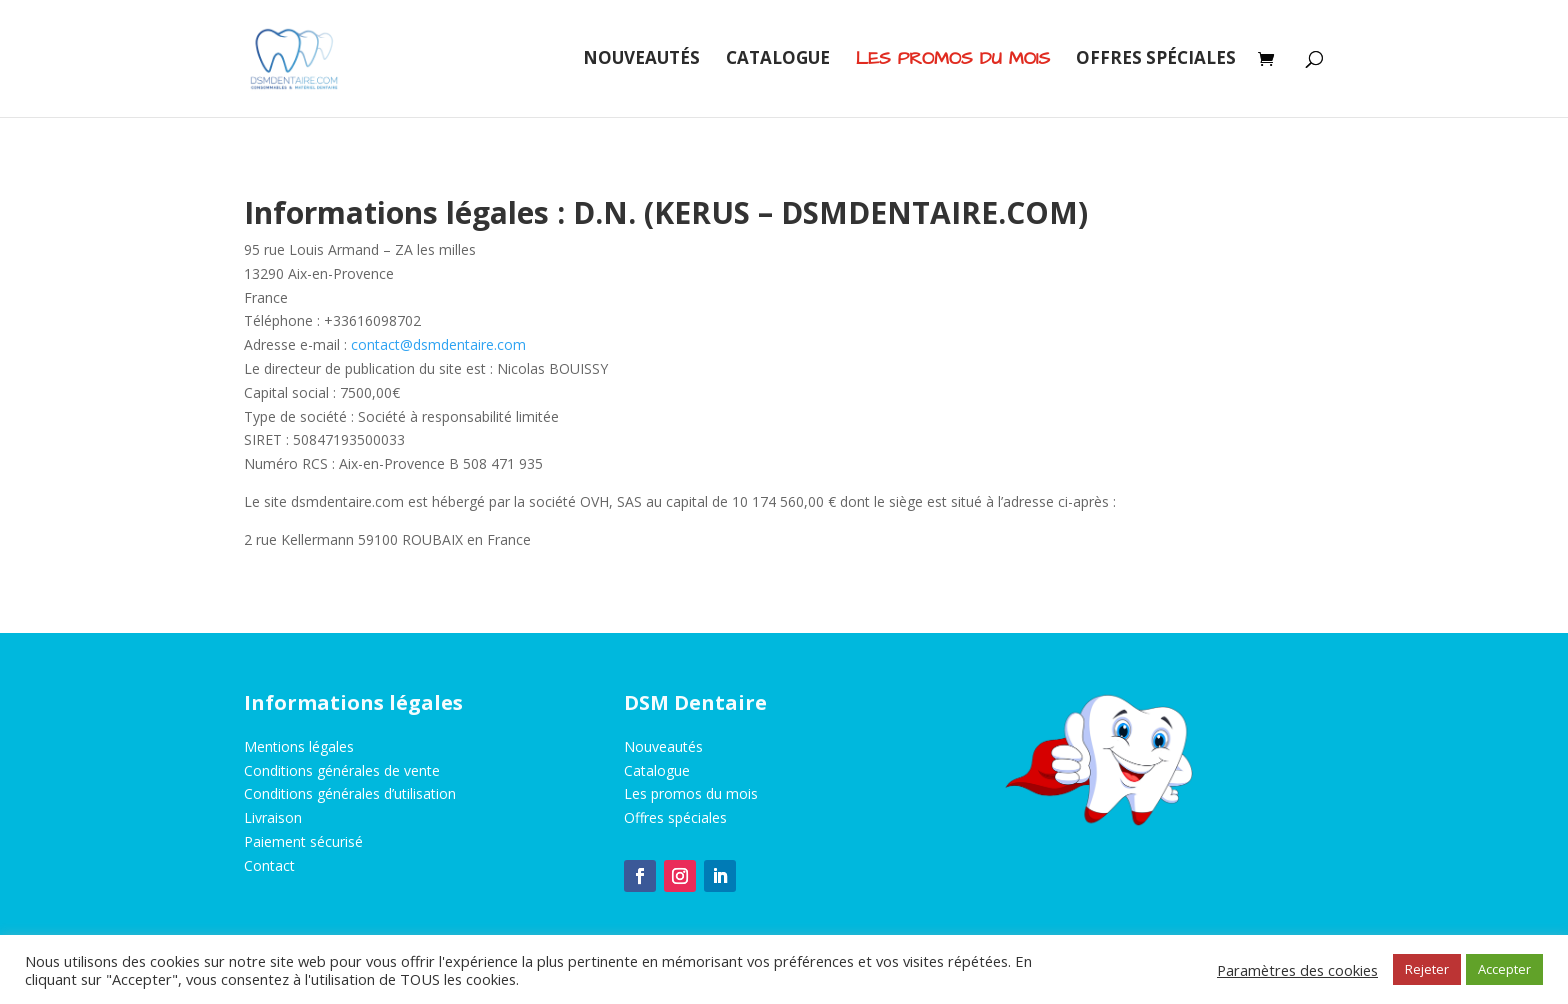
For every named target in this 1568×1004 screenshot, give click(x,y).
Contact (269, 865)
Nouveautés (641, 60)
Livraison (273, 817)
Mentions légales (299, 746)
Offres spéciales (1156, 60)
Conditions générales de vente (342, 770)
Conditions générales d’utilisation (350, 793)
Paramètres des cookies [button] (1297, 970)
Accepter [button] (1504, 969)
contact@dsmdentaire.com (438, 344)
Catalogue (778, 60)
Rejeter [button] (1427, 969)
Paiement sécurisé (303, 841)
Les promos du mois (691, 793)
